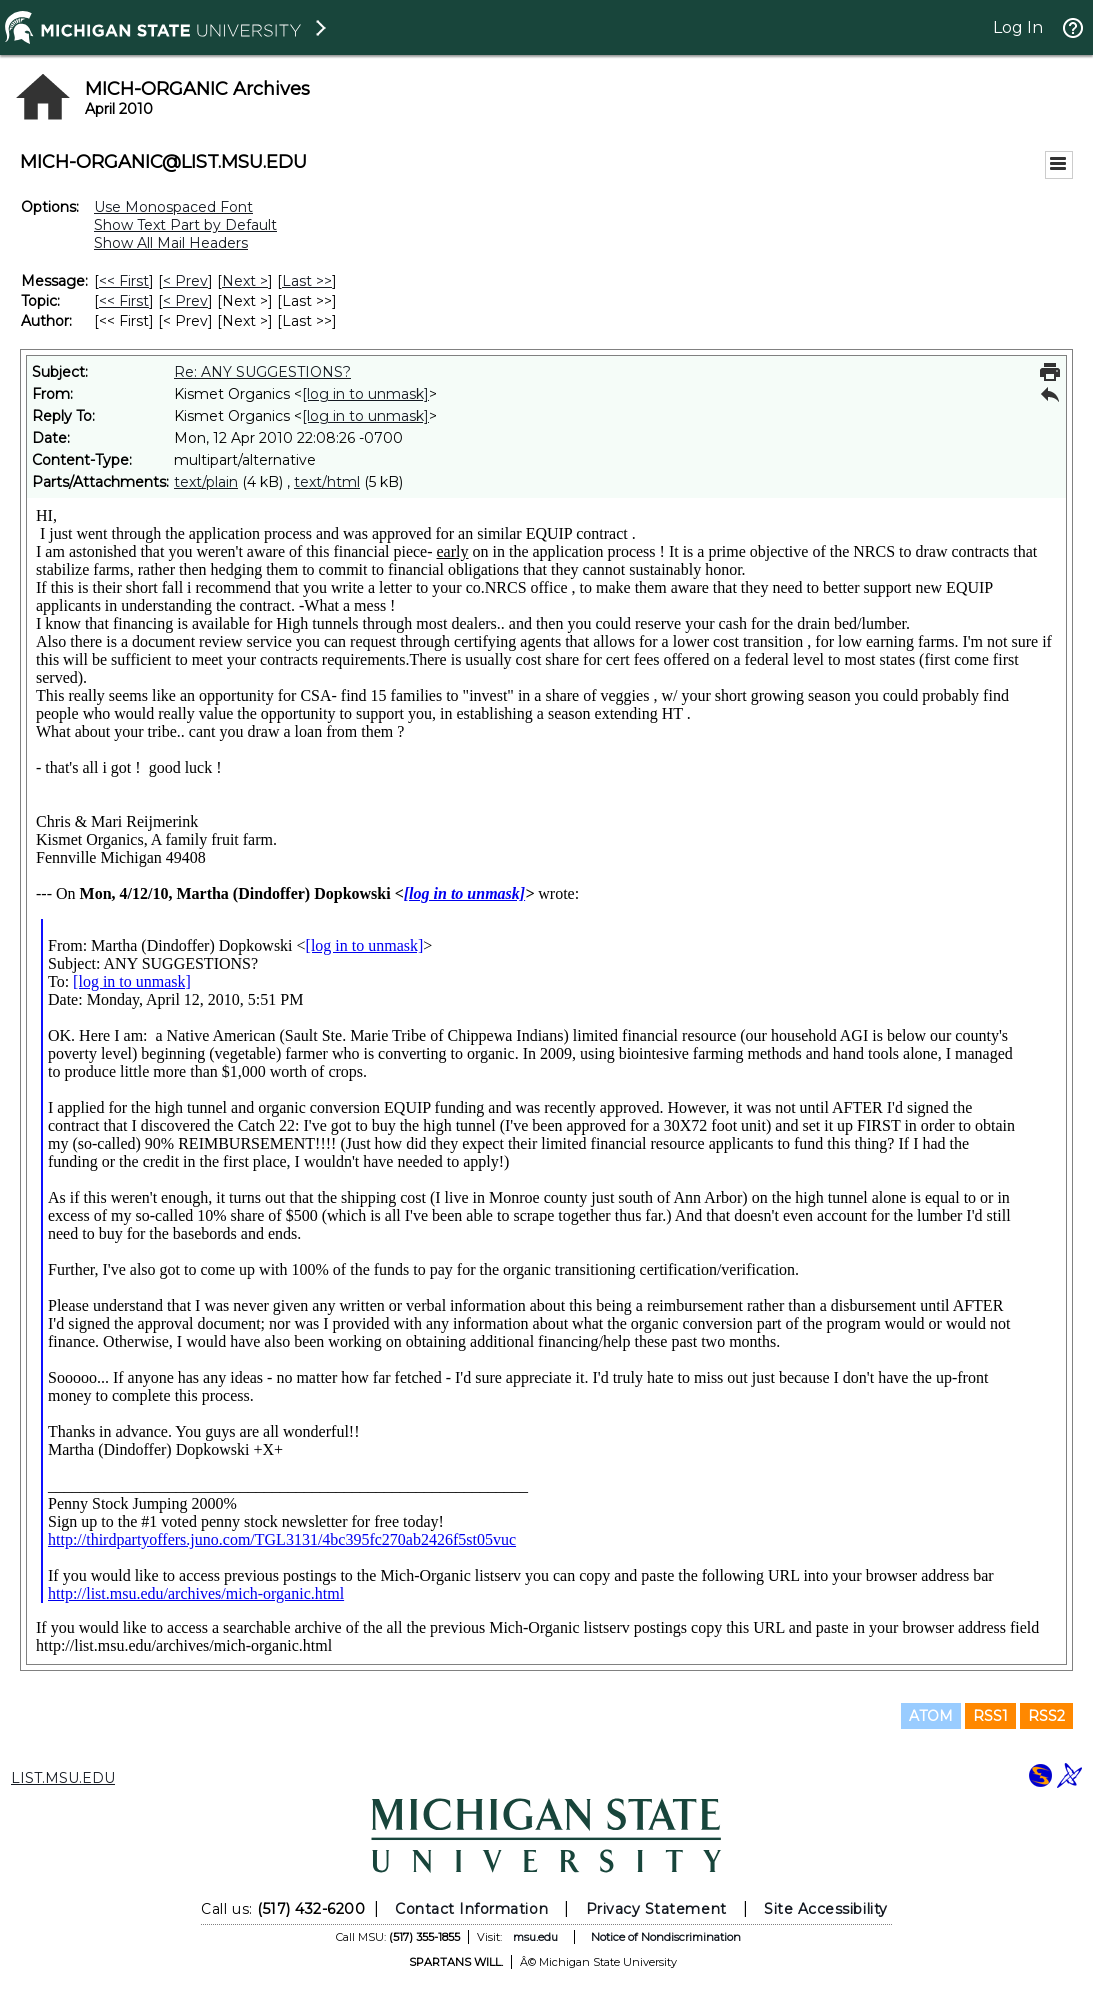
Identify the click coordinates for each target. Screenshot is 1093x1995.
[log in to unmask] (365, 394)
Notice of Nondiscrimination (666, 1937)
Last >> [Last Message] (307, 281)
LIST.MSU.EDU (63, 1778)
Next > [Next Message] (245, 281)
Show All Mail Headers (171, 243)
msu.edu (535, 1937)
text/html (327, 482)
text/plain (206, 482)
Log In (1018, 27)
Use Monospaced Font (173, 207)
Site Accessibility (826, 1909)
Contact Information (471, 1909)
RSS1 (990, 1716)
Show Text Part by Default (185, 225)
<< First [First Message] (124, 281)
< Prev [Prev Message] (185, 281)
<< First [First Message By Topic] (124, 301)
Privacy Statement (656, 1909)
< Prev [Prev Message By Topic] (185, 301)
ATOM (931, 1716)
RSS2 (1046, 1716)
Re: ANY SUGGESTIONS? (262, 372)
